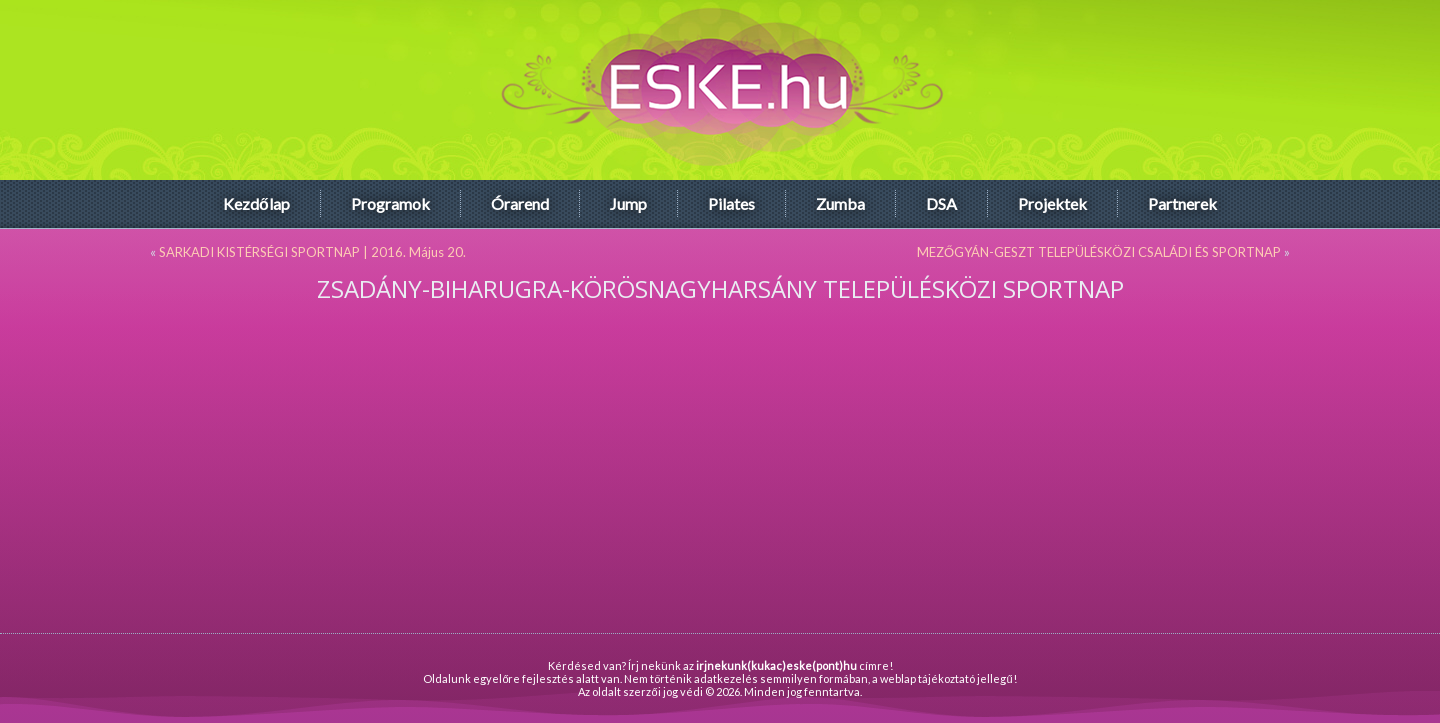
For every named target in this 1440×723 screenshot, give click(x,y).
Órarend (520, 203)
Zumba (840, 203)
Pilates (731, 203)
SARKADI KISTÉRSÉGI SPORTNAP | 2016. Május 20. (312, 252)
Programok (390, 203)
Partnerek (1182, 203)
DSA (941, 203)
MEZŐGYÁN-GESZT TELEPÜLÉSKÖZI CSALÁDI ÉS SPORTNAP (1099, 252)
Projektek (1052, 203)
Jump (628, 203)
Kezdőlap (256, 203)
